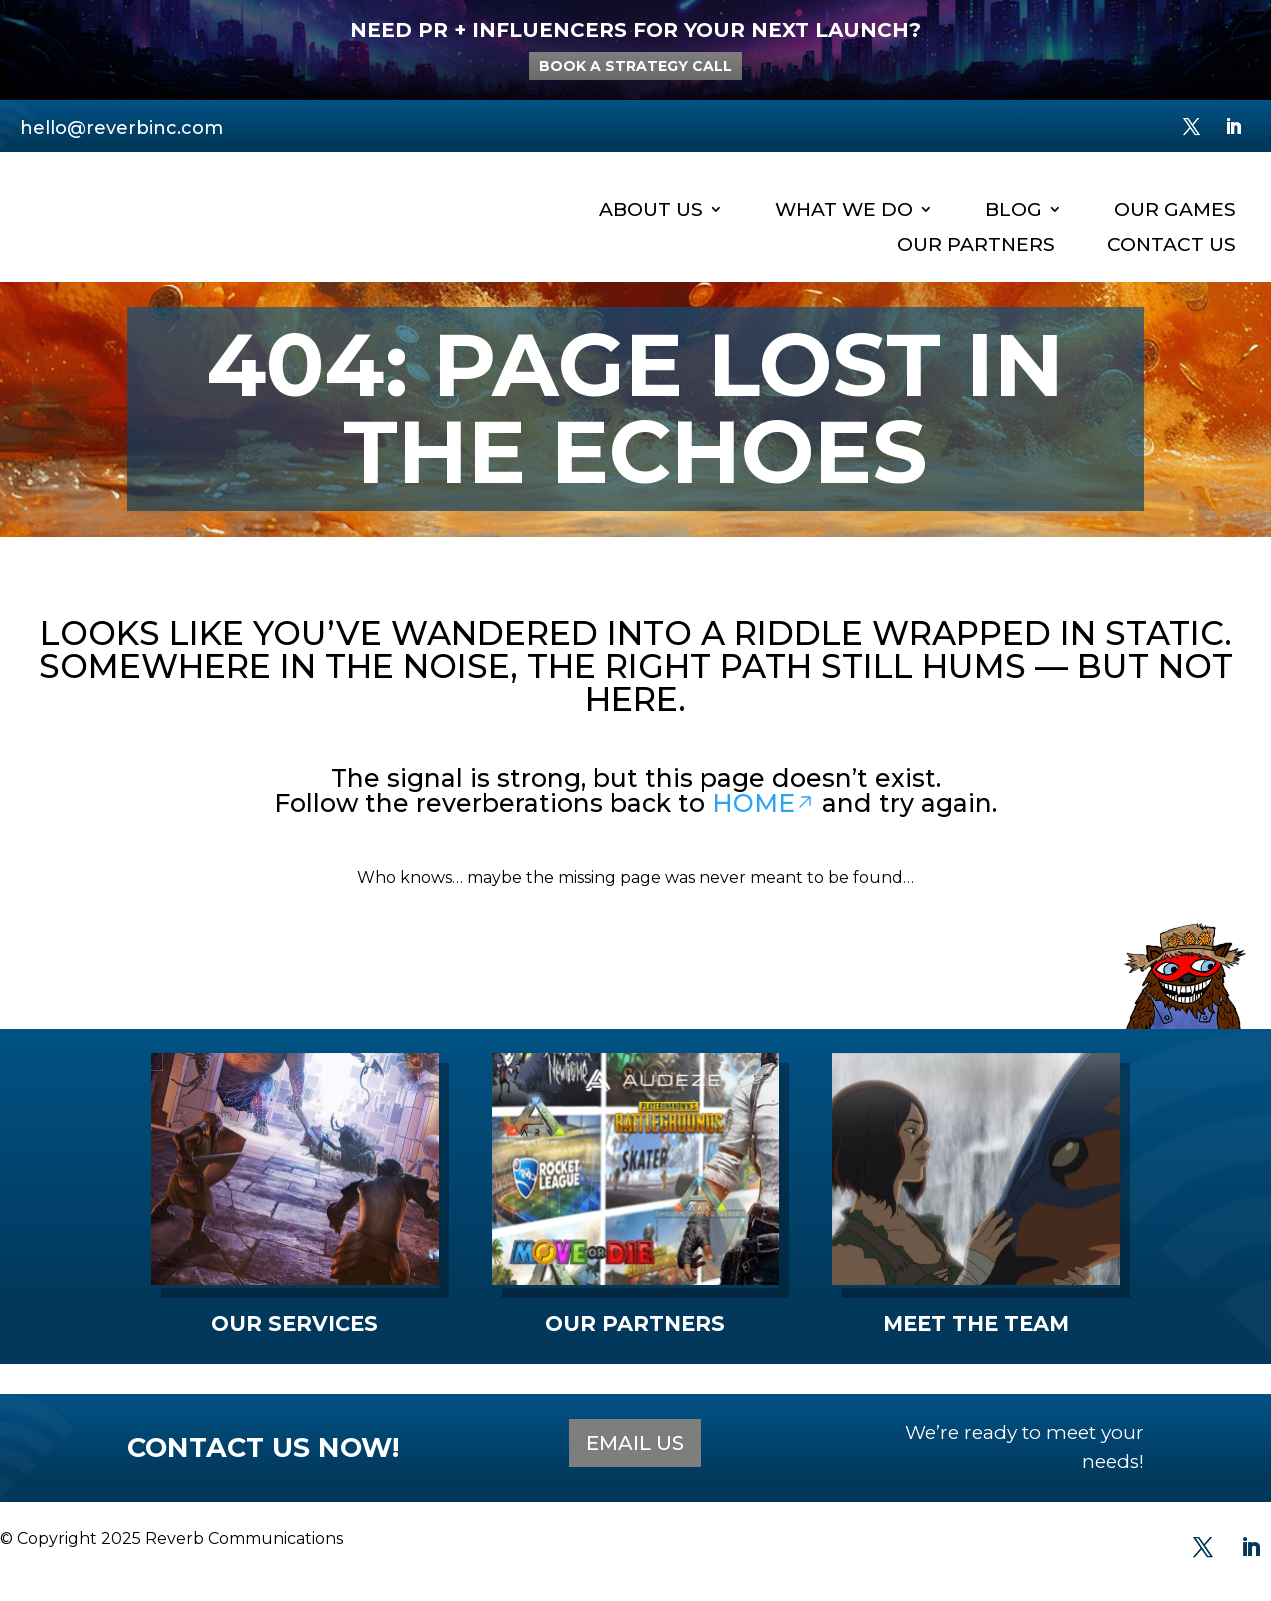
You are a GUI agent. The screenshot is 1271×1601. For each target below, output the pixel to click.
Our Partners (976, 245)
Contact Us (1171, 245)
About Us (651, 210)
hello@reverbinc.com (121, 128)
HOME (763, 803)
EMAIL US (635, 1443)
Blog (1013, 210)
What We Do (844, 210)
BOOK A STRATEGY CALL (635, 66)
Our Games (1175, 210)
